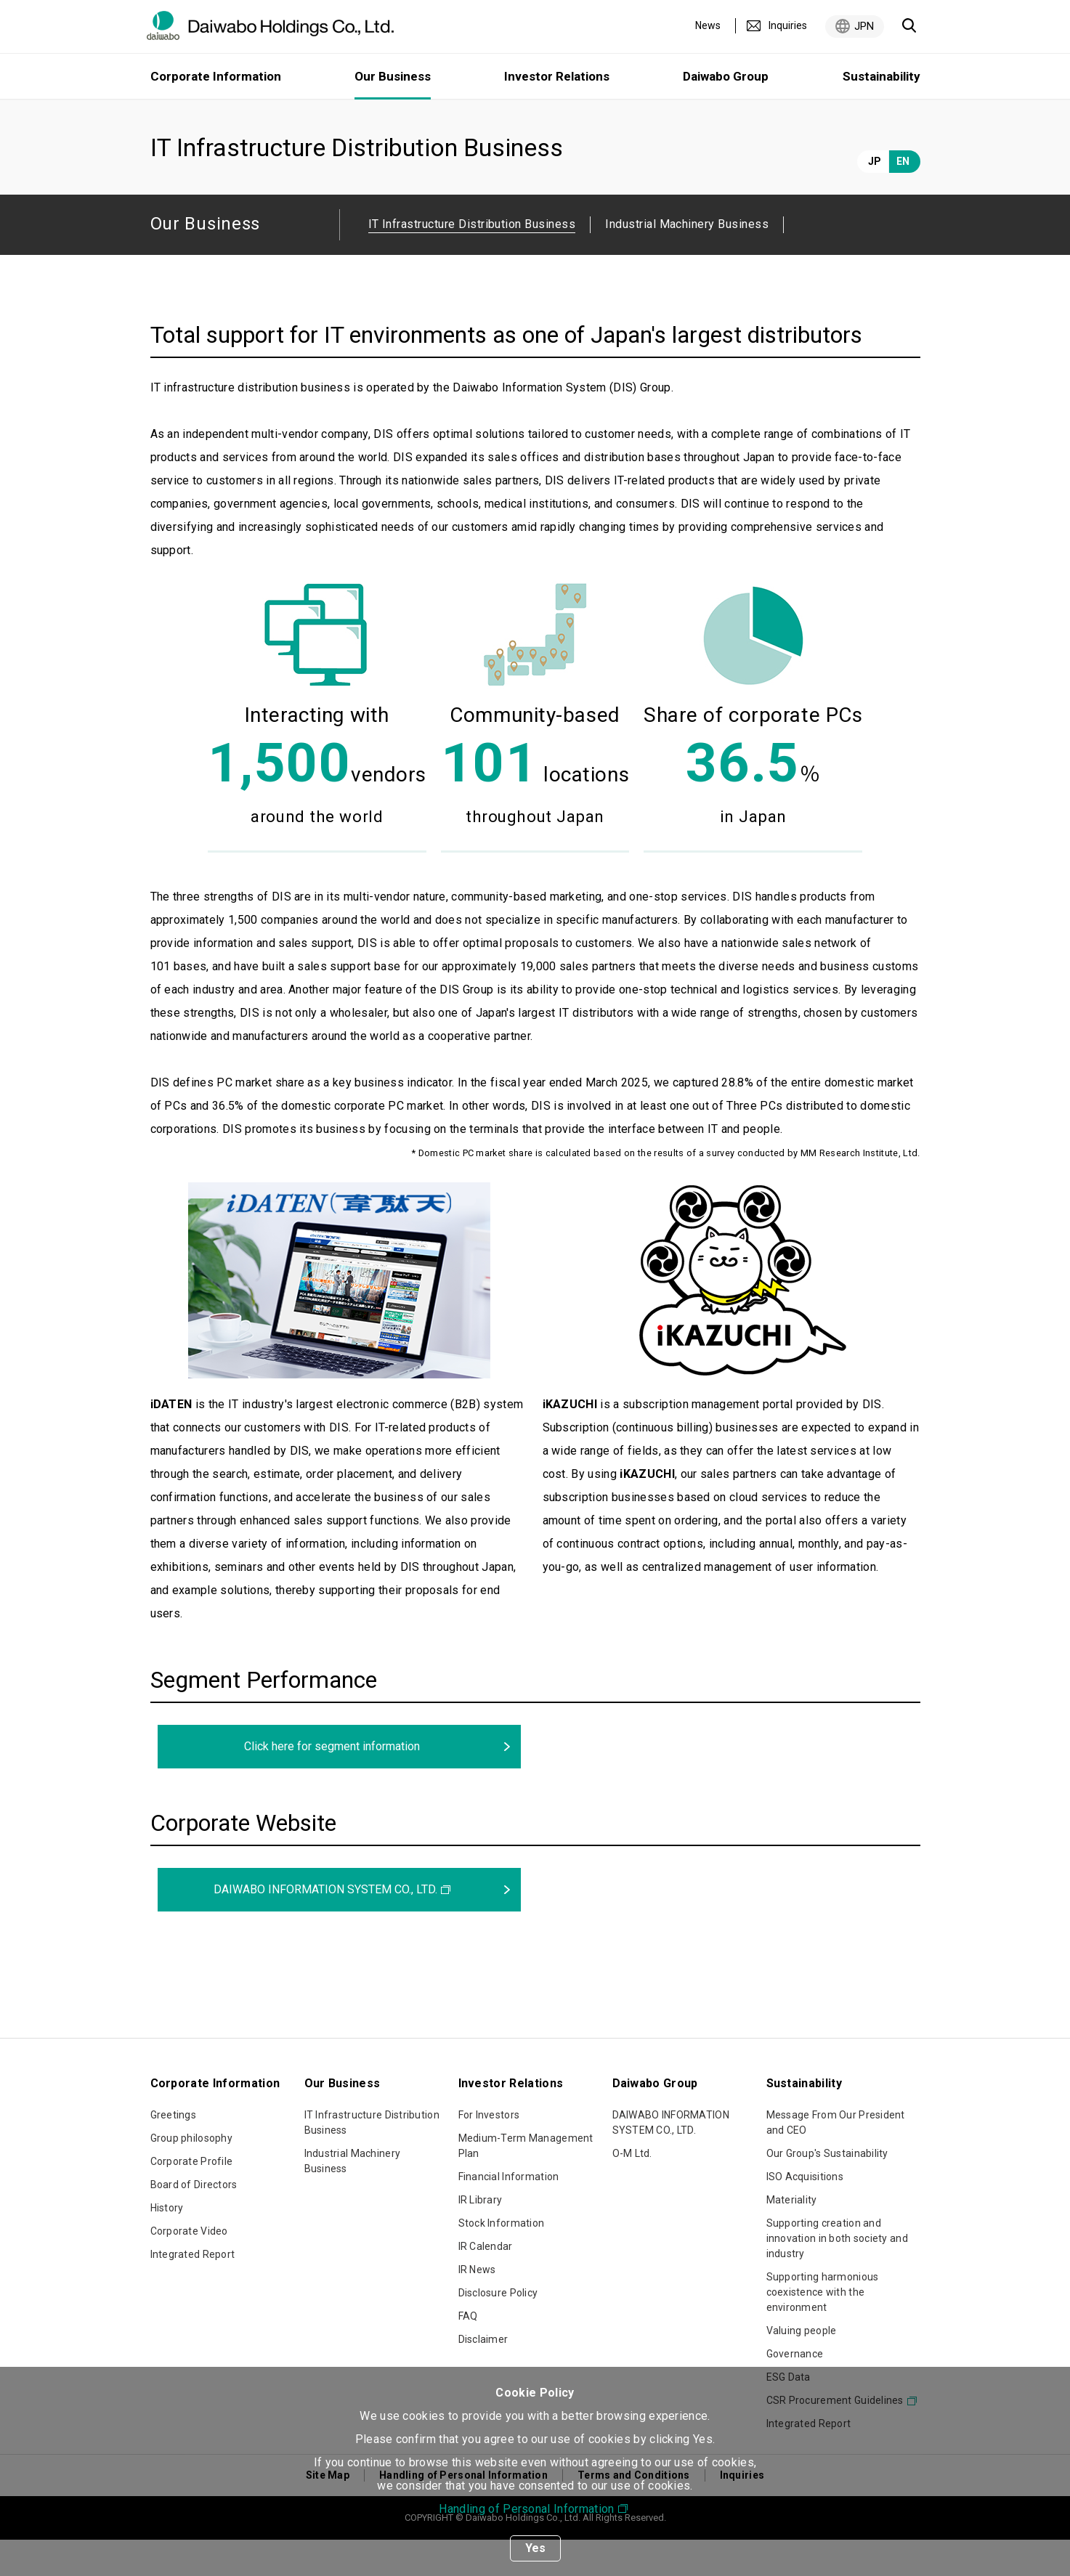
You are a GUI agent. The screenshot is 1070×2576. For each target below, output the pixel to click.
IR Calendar (485, 2282)
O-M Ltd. (632, 2189)
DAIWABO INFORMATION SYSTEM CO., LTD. (325, 1926)
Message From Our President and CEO (835, 2158)
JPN (864, 26)
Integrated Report (192, 2290)
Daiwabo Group (726, 76)
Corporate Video (189, 2267)
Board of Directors (194, 2221)
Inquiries (788, 25)
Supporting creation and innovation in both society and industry (837, 2275)
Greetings (173, 2151)
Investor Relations (556, 76)
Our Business (235, 117)
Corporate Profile (191, 2197)
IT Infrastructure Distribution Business (371, 2158)
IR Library (480, 2236)
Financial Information (508, 2213)
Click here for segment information (332, 1782)
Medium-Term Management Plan (525, 2182)
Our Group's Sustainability (827, 2189)
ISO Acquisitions (804, 2213)
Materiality (791, 2236)
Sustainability (881, 76)
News (708, 25)
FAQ (468, 2352)
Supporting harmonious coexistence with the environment (822, 2328)
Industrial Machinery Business (687, 260)
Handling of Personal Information (526, 2509)
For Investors (489, 2151)
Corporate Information (215, 76)
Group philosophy (191, 2174)
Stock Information (501, 2259)
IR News (477, 2306)
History (167, 2244)
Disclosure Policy (498, 2329)
